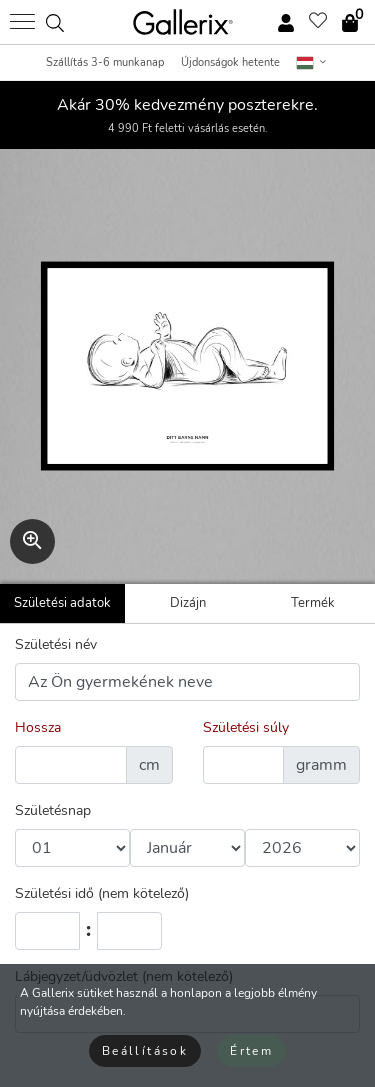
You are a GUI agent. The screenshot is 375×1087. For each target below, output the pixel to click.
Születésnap (53, 810)
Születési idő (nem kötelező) (102, 893)
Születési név (56, 644)
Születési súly (246, 727)
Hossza (38, 727)
